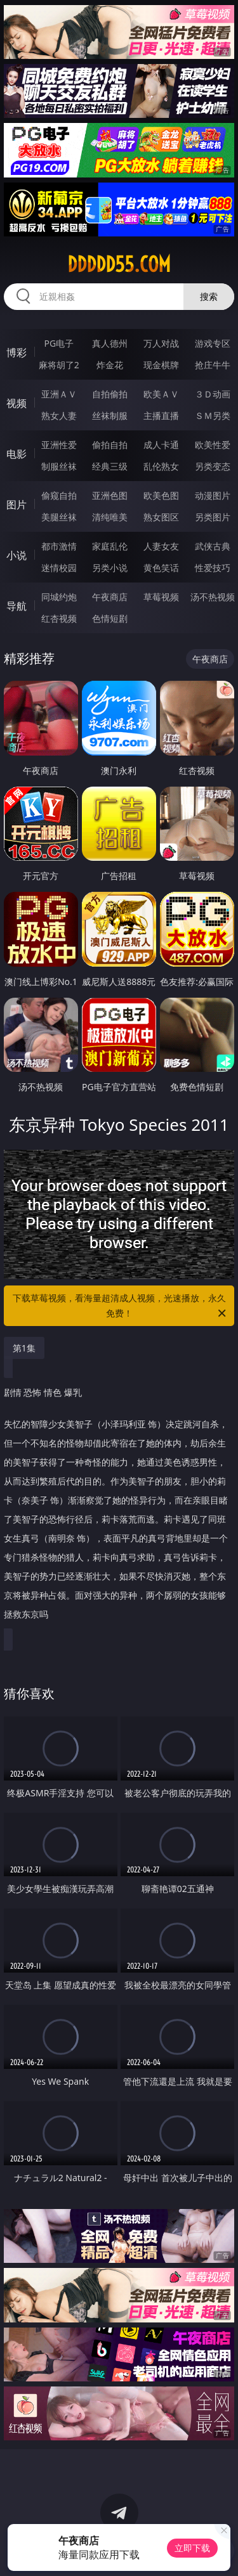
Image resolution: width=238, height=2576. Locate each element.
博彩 (16, 352)
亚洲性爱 (59, 445)
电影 (16, 454)
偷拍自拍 (110, 445)
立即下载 (192, 2548)
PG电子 (59, 343)
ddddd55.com (119, 264)
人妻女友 (161, 546)
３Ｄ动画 (212, 394)
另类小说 (110, 568)
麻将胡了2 (59, 365)
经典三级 (110, 466)
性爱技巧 (212, 568)
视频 (16, 403)
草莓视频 (161, 597)
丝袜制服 (110, 415)
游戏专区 (212, 343)
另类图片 (212, 517)
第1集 (24, 1348)
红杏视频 (59, 618)
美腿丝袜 (59, 517)
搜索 (209, 296)
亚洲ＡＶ (59, 394)
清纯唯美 (110, 517)
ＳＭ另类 (212, 415)
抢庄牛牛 (212, 365)
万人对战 (161, 343)
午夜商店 (110, 597)
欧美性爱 (212, 445)
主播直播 (161, 415)
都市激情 (59, 546)
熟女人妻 (59, 415)
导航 (16, 606)
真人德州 (110, 343)
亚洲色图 (110, 495)
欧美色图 (161, 495)
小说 (16, 555)
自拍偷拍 (110, 394)
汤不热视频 (212, 597)
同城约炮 (59, 597)
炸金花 (109, 365)
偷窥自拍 (59, 495)
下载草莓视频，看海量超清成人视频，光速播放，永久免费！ (120, 1306)
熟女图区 (161, 517)
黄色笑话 (161, 568)
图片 (16, 505)
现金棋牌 (161, 365)
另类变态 (212, 466)
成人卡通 (161, 445)
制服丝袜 (59, 466)
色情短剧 (110, 618)
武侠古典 (212, 546)
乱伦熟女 (161, 466)
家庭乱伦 (110, 546)
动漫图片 (212, 495)
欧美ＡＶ (161, 394)
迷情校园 (59, 568)
